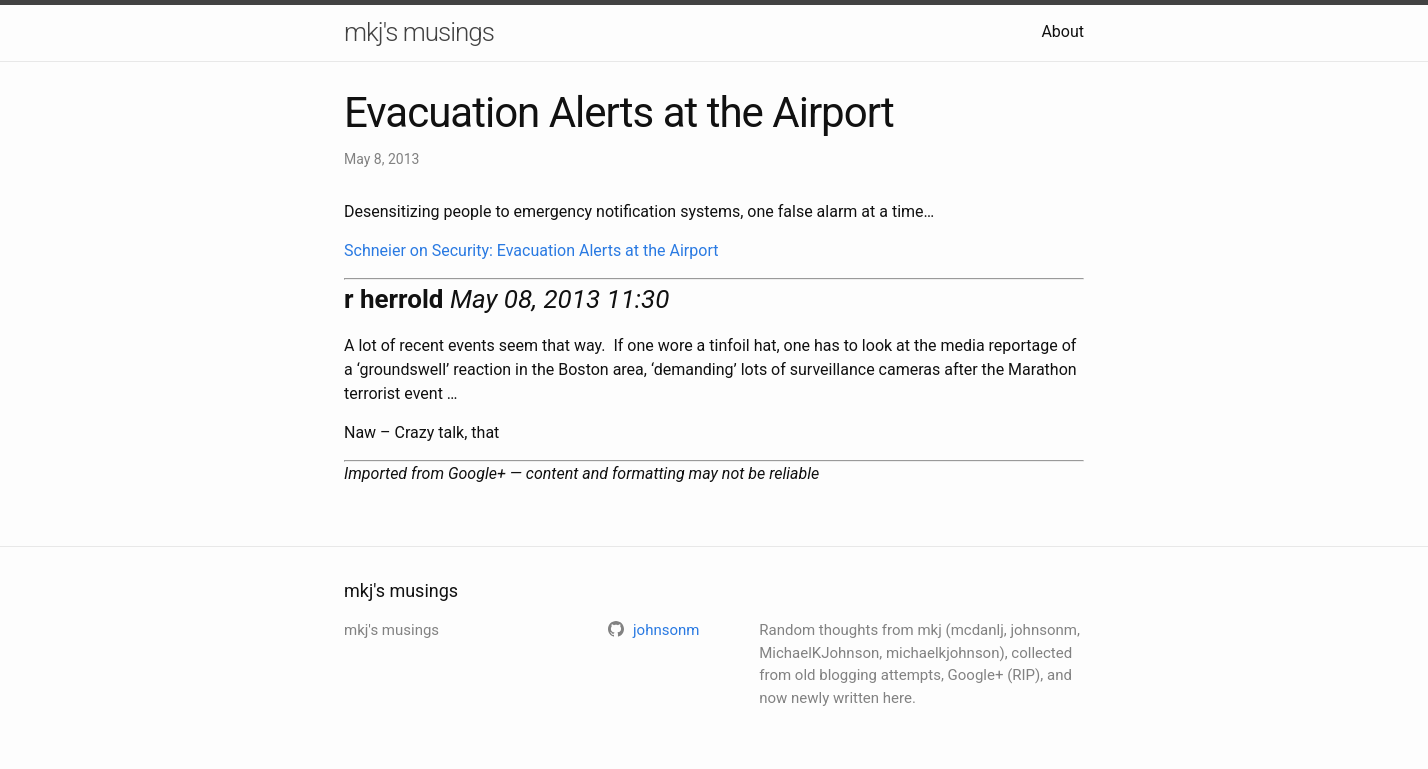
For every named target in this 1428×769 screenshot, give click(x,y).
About (1062, 31)
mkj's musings (419, 32)
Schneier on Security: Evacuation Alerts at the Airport (531, 250)
